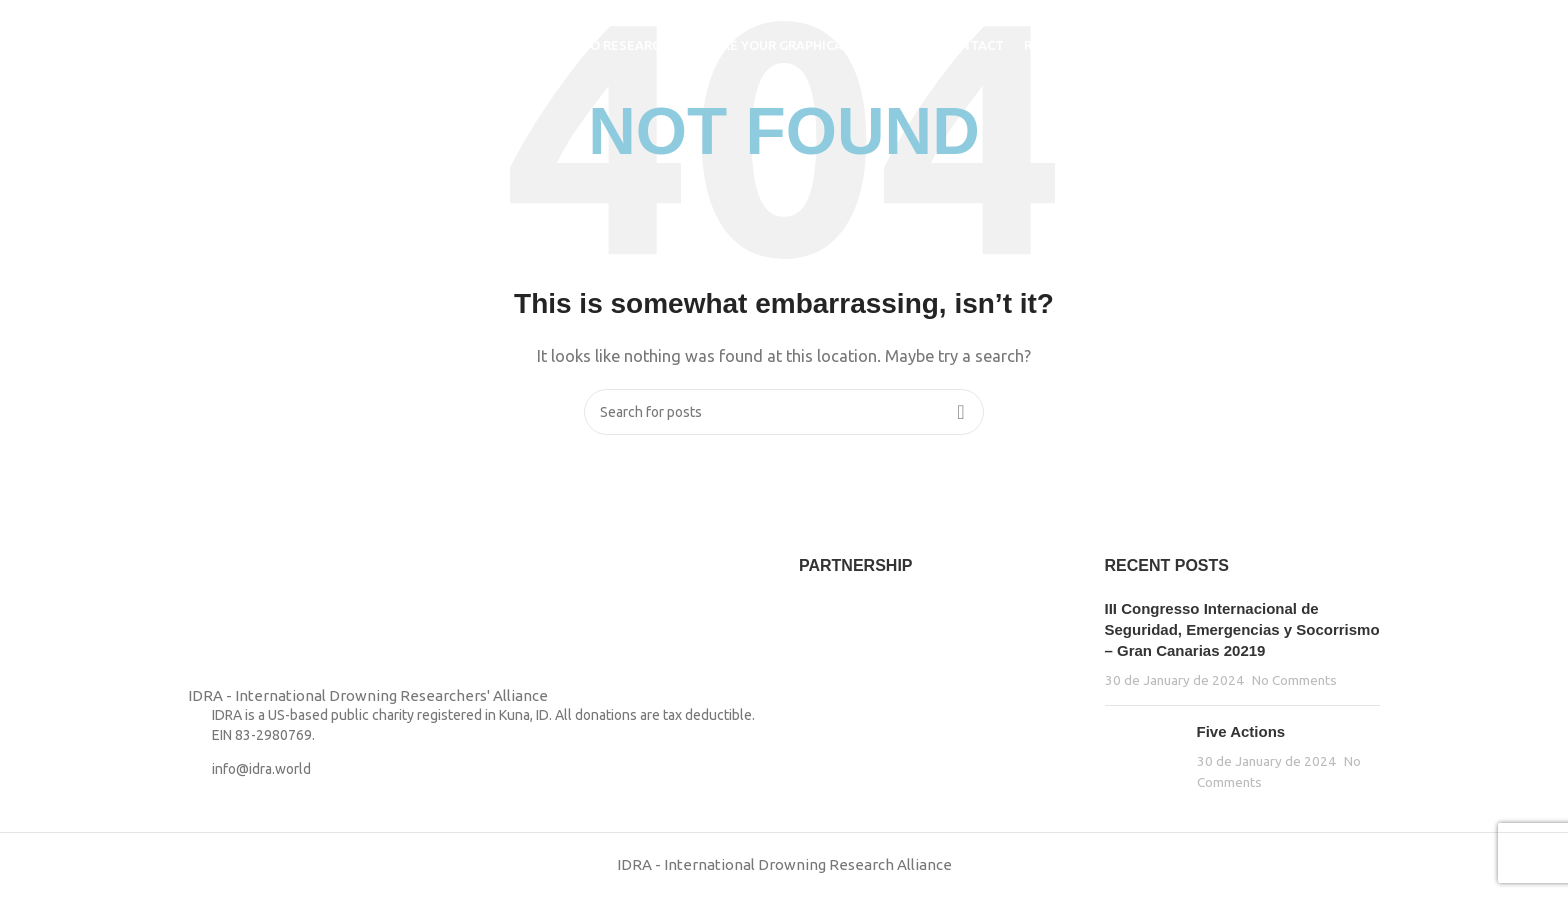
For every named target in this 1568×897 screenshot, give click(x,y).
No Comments (1294, 680)
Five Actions (1241, 731)
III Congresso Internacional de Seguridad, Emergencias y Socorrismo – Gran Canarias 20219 (1242, 629)
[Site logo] (219, 43)
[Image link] (238, 618)
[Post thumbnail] (1143, 756)
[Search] (1376, 45)
